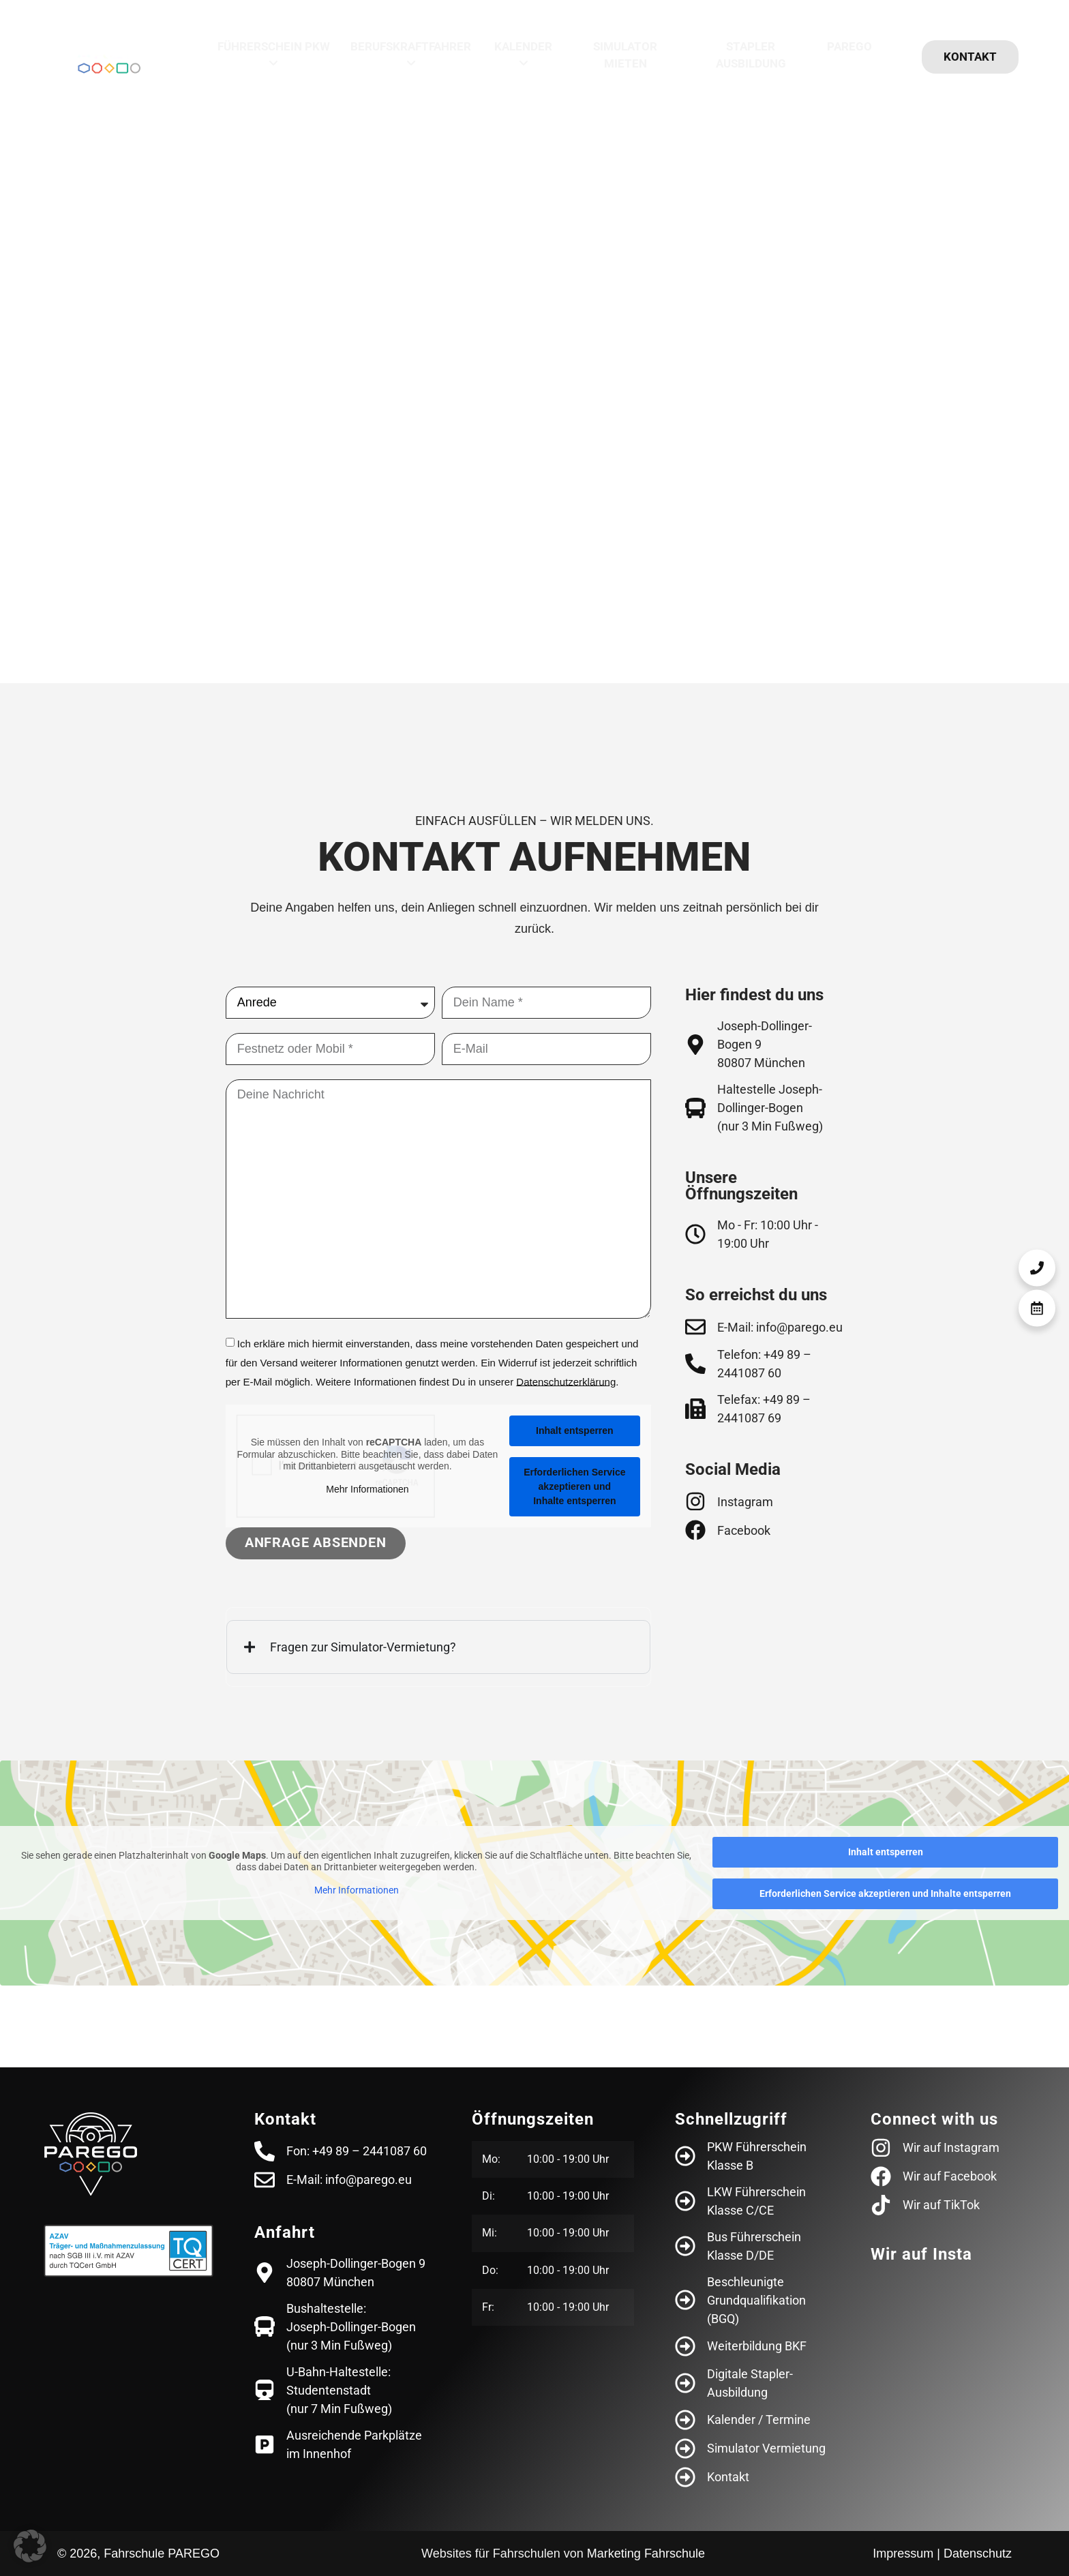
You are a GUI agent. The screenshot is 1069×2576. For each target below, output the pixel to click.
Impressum (903, 2553)
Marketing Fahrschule (646, 2553)
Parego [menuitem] (849, 46)
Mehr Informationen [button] (367, 1488)
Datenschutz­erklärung (566, 1381)
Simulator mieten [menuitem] (625, 55)
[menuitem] (273, 55)
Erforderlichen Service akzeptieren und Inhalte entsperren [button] (574, 1486)
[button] (30, 2546)
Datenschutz (978, 2553)
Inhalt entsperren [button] (575, 1430)
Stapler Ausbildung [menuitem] (751, 55)
